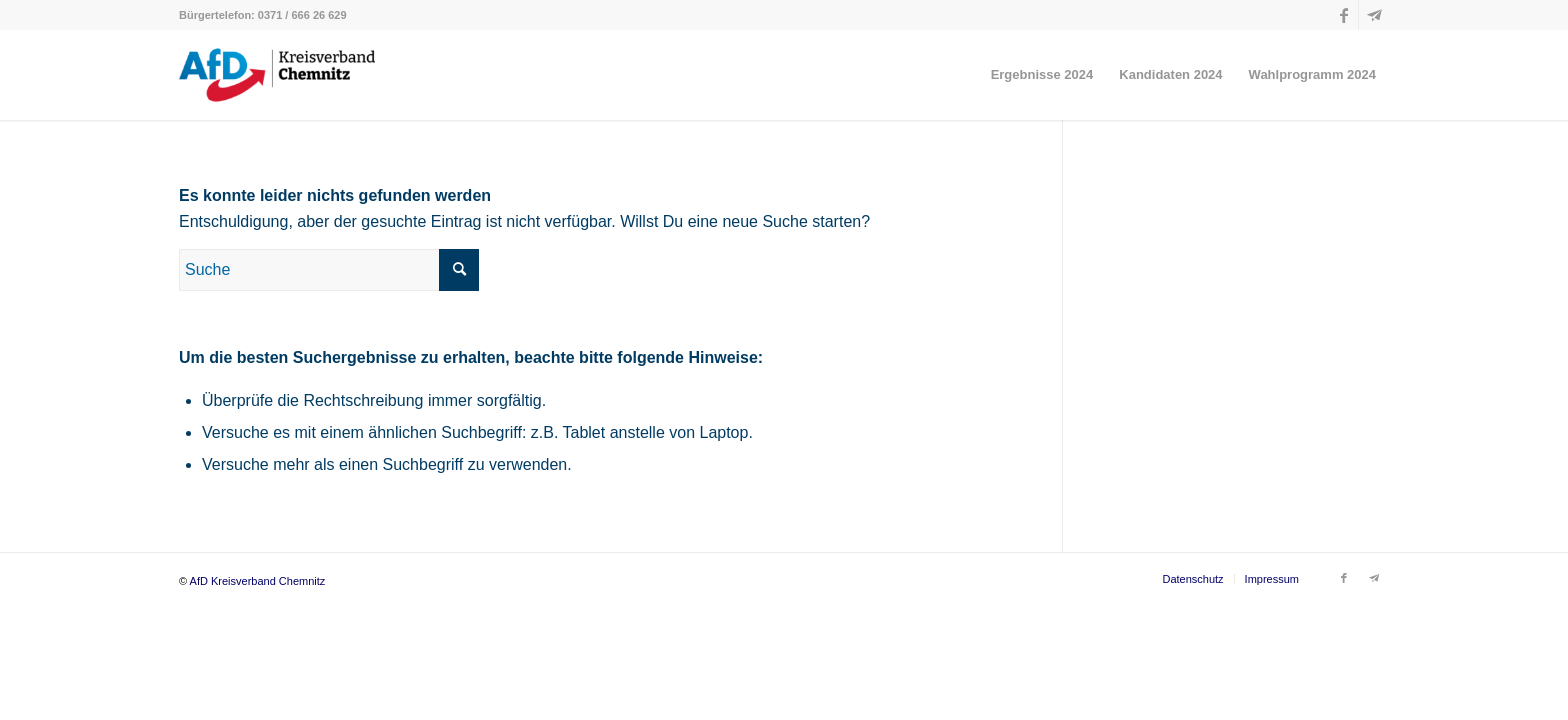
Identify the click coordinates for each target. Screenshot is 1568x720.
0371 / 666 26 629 (302, 15)
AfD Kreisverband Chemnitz (258, 581)
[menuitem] (1042, 75)
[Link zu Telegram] (1374, 15)
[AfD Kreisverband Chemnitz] (277, 75)
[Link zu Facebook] (1343, 15)
